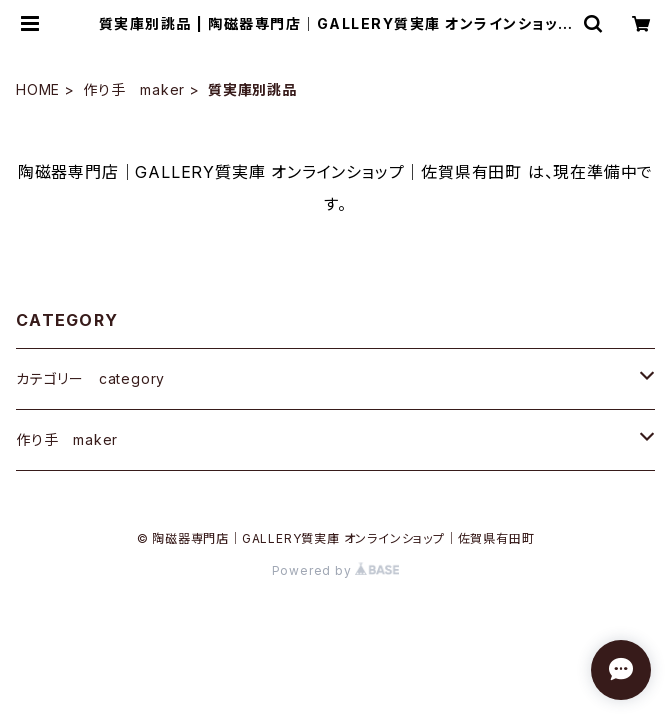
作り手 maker (134, 89)
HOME (38, 89)
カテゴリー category (90, 378)
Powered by (336, 570)
